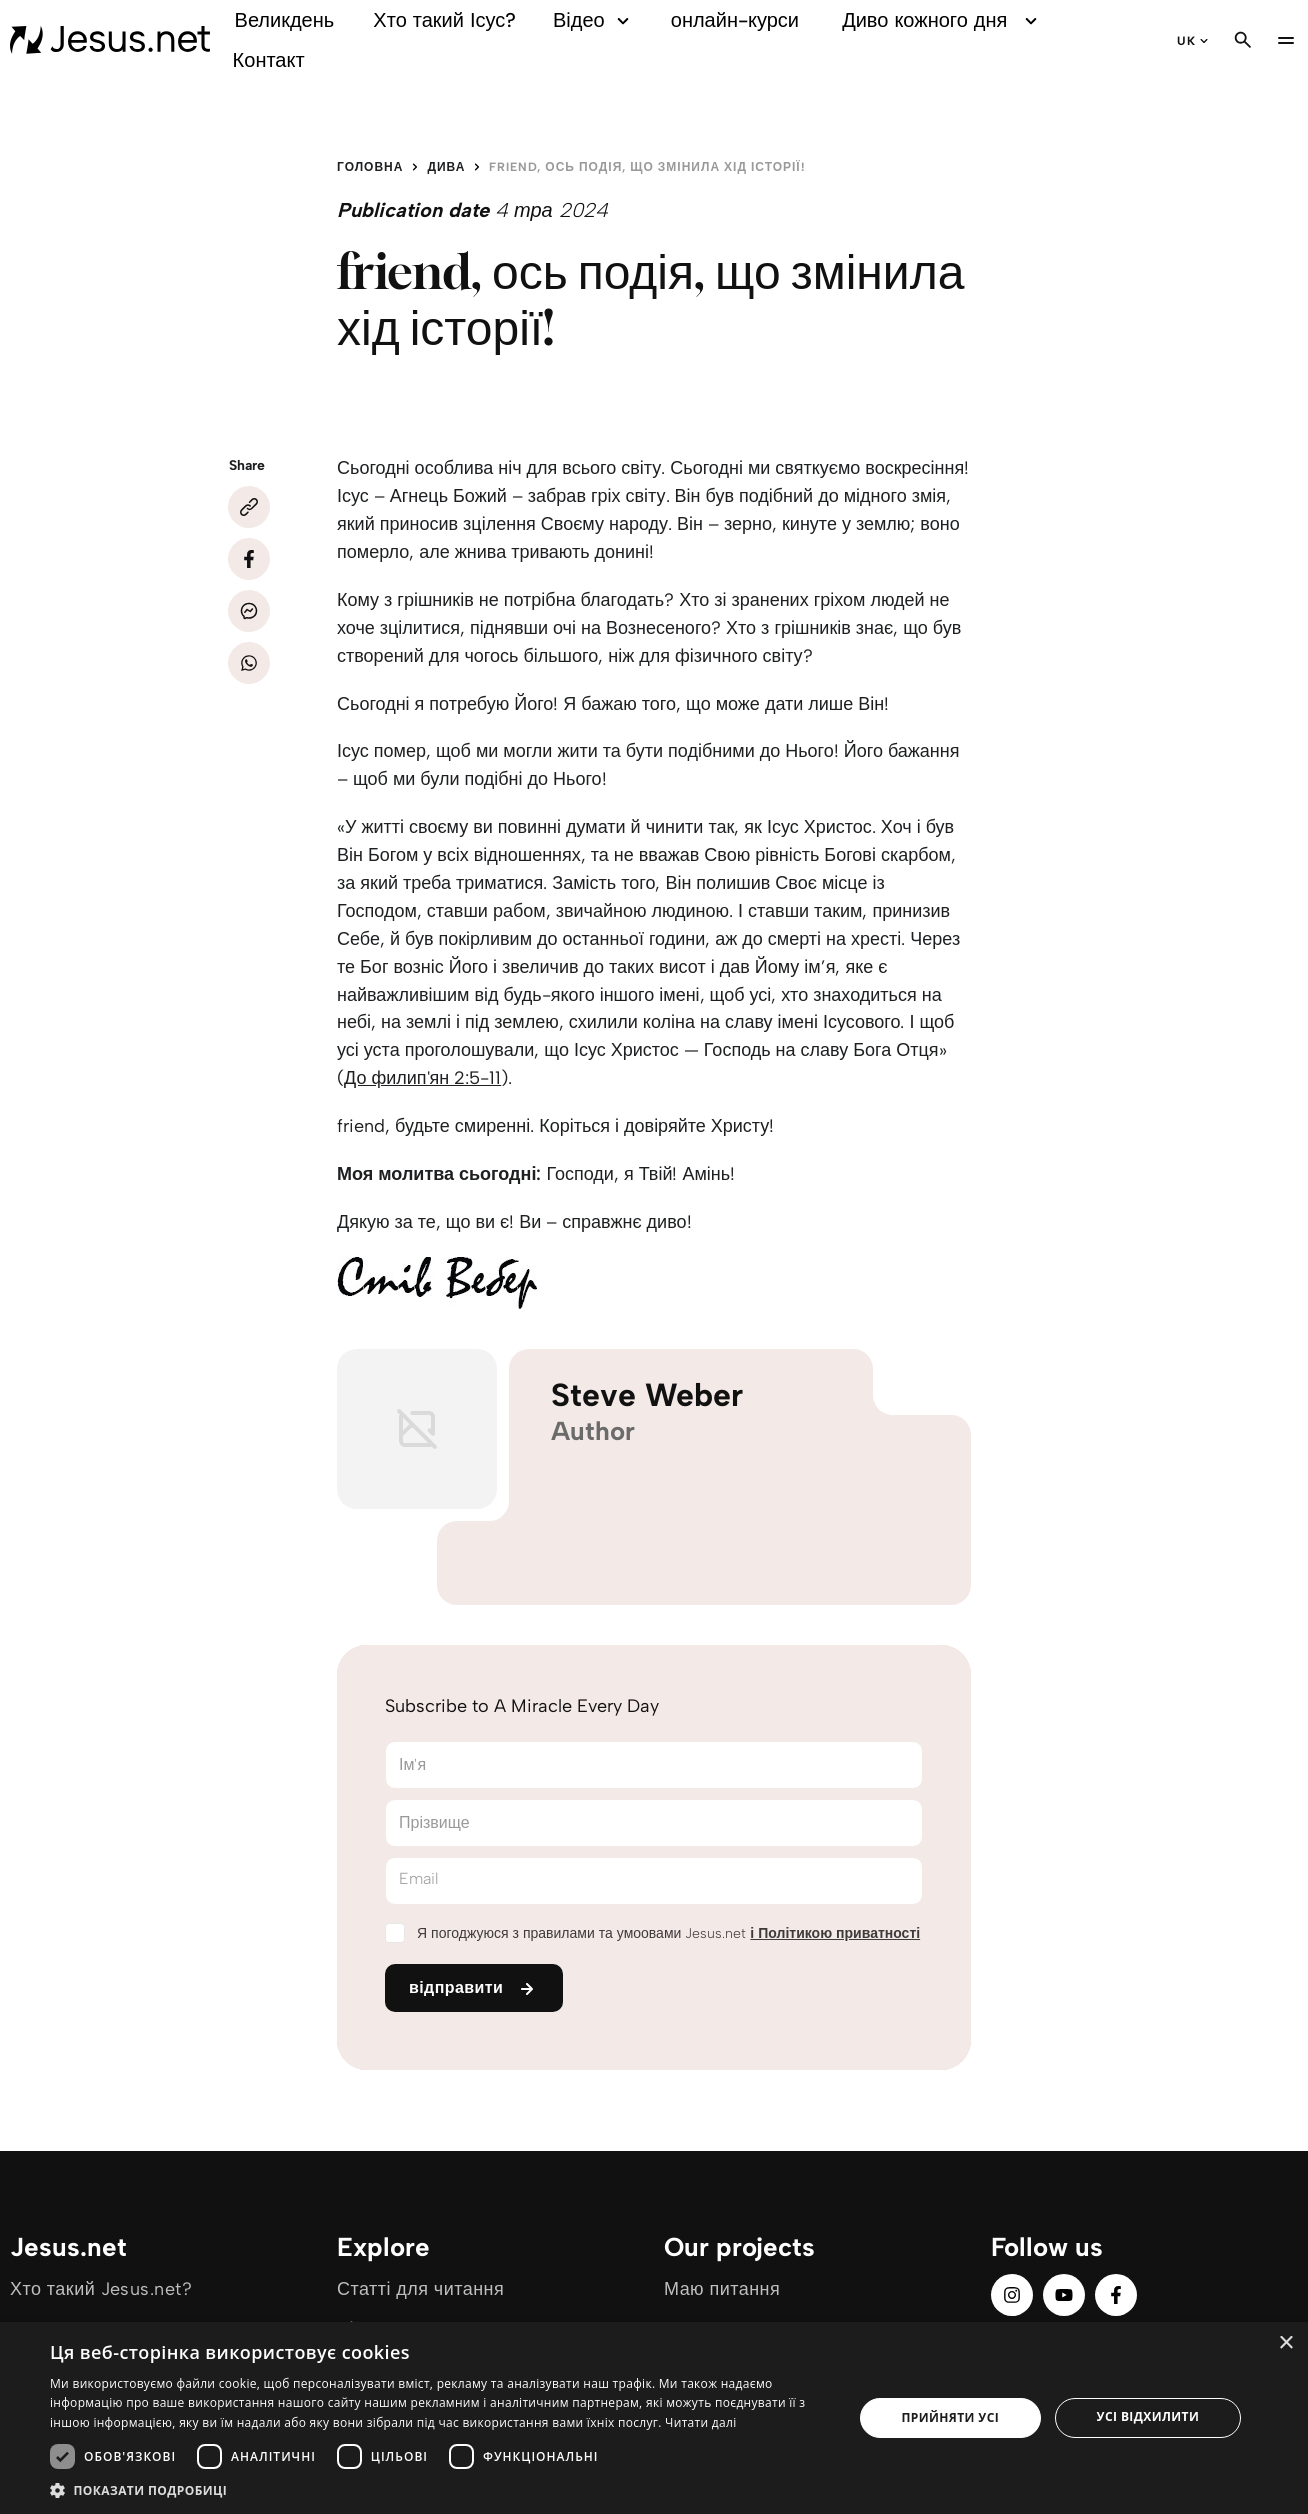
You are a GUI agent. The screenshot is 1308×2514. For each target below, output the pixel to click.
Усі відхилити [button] (1148, 2416)
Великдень (285, 20)
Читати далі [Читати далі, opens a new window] (700, 2422)
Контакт (269, 60)
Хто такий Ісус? (444, 20)
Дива (446, 167)
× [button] (1285, 2343)
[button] (439, 2489)
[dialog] (654, 2418)
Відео (594, 20)
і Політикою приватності (835, 1933)
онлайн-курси (735, 20)
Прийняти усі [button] (950, 2417)
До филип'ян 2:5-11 (422, 1078)
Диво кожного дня (942, 20)
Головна (370, 167)
